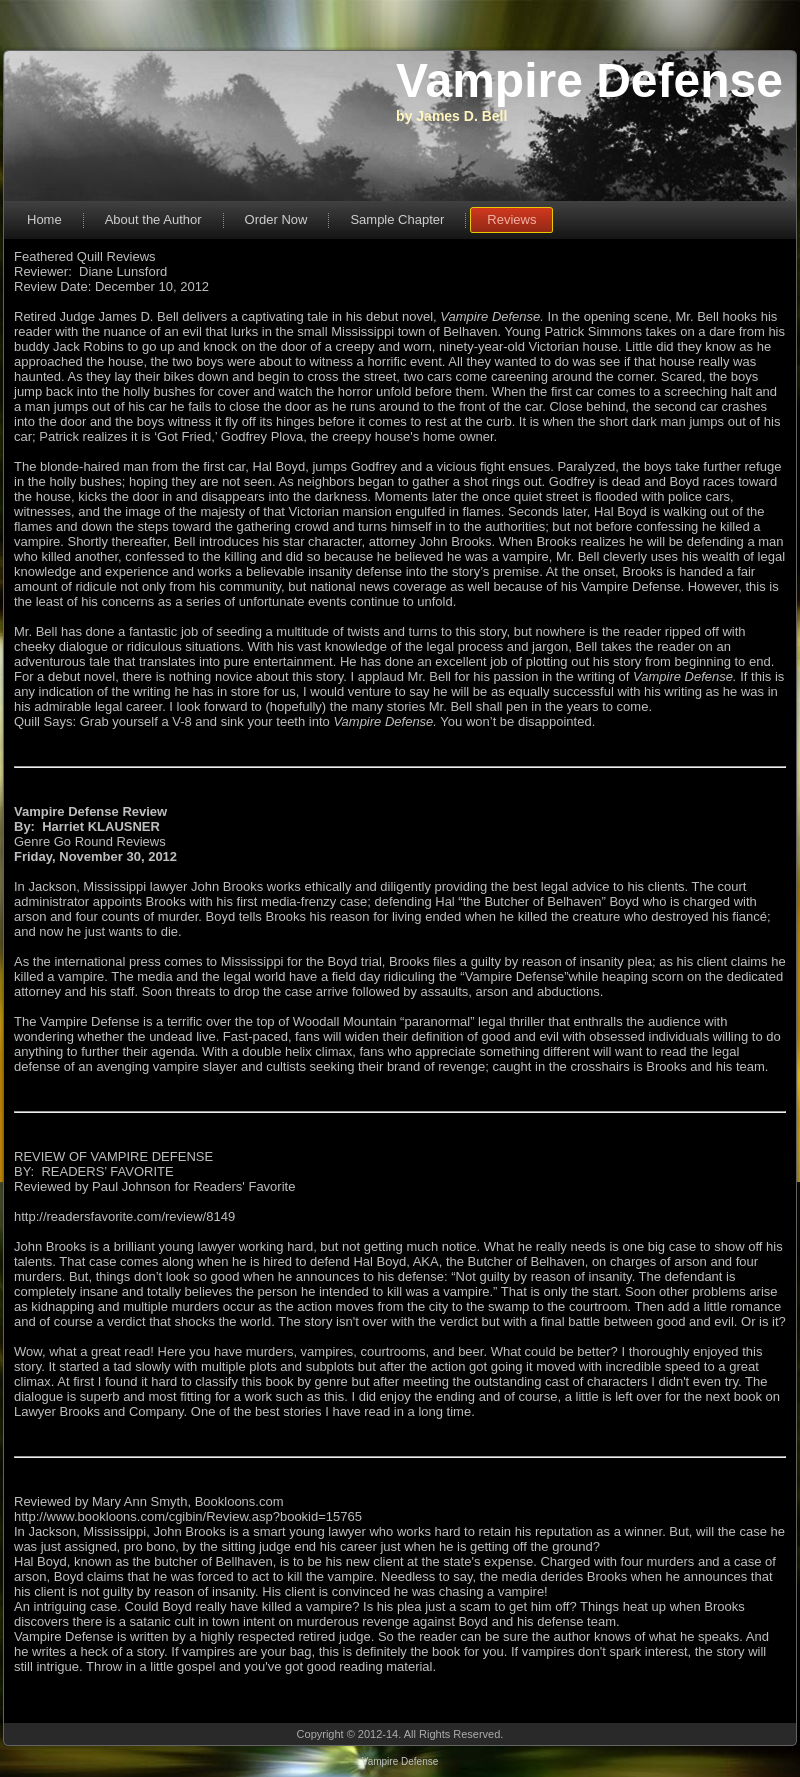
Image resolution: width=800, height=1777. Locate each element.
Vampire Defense (589, 80)
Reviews (511, 219)
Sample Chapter (397, 219)
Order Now (276, 219)
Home (44, 219)
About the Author (153, 219)
